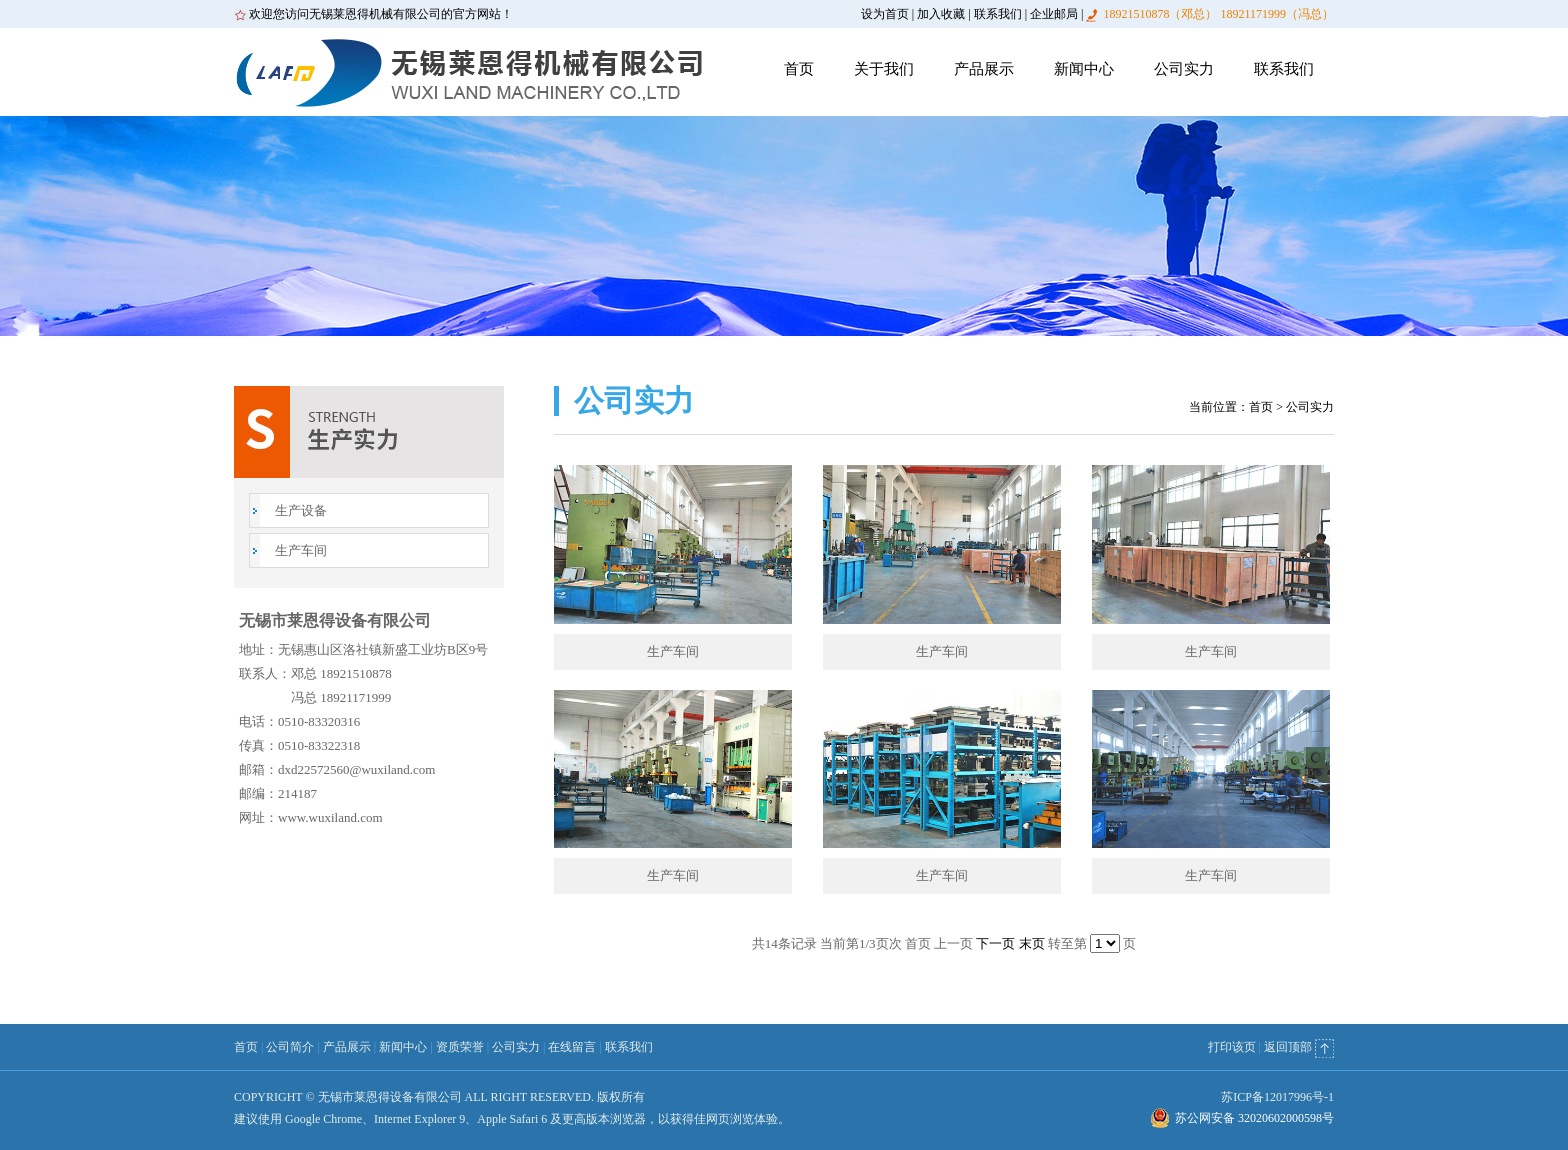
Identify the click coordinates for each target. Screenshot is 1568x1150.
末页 (1032, 943)
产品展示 (984, 69)
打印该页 (1232, 1047)
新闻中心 (1084, 69)
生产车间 (301, 550)
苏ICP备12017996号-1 (1277, 1097)
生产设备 (301, 510)
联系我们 (998, 14)
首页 (799, 69)
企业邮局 (1054, 14)
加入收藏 (941, 14)
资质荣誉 (460, 1047)
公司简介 (290, 1047)
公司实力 (1184, 69)
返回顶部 (1299, 1047)
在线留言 (572, 1047)
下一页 (995, 943)
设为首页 (885, 14)
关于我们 (884, 69)
